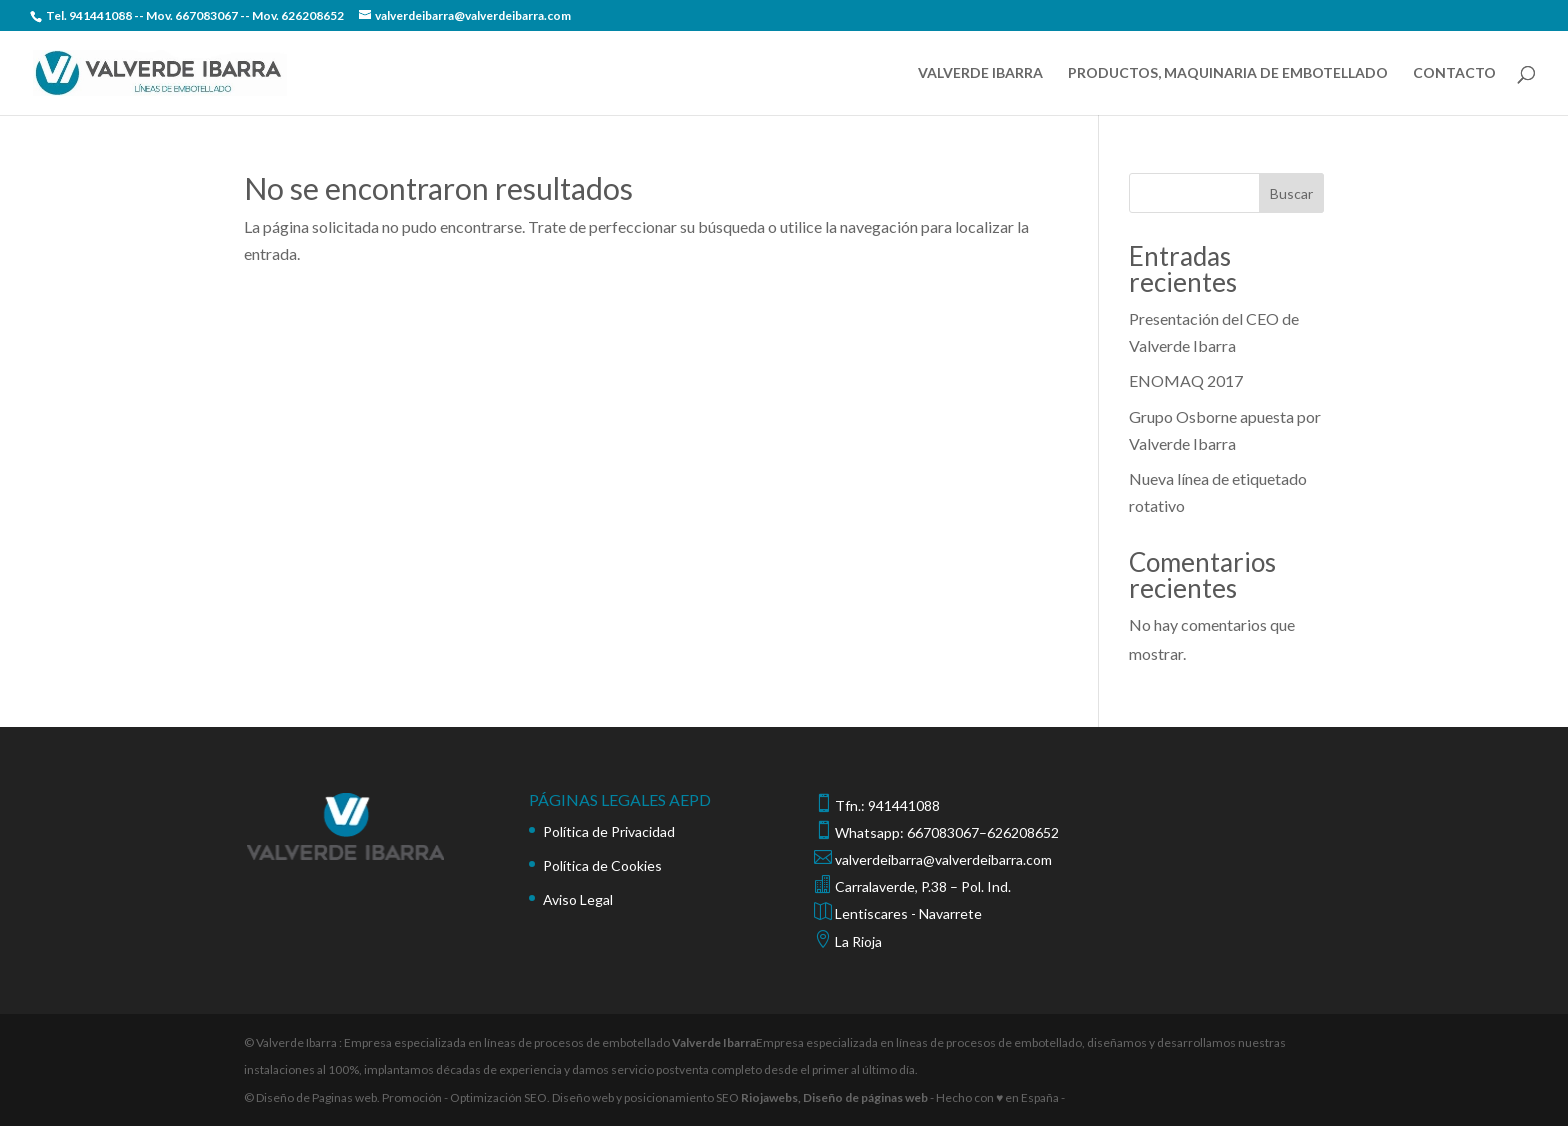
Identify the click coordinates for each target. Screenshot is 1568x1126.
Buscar (1291, 193)
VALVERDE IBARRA (980, 73)
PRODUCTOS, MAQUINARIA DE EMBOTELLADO (1228, 73)
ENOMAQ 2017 (1186, 380)
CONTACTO (1454, 73)
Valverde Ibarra (714, 1042)
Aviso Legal (578, 899)
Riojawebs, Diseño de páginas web (833, 1097)
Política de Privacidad (609, 831)
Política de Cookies (602, 865)
